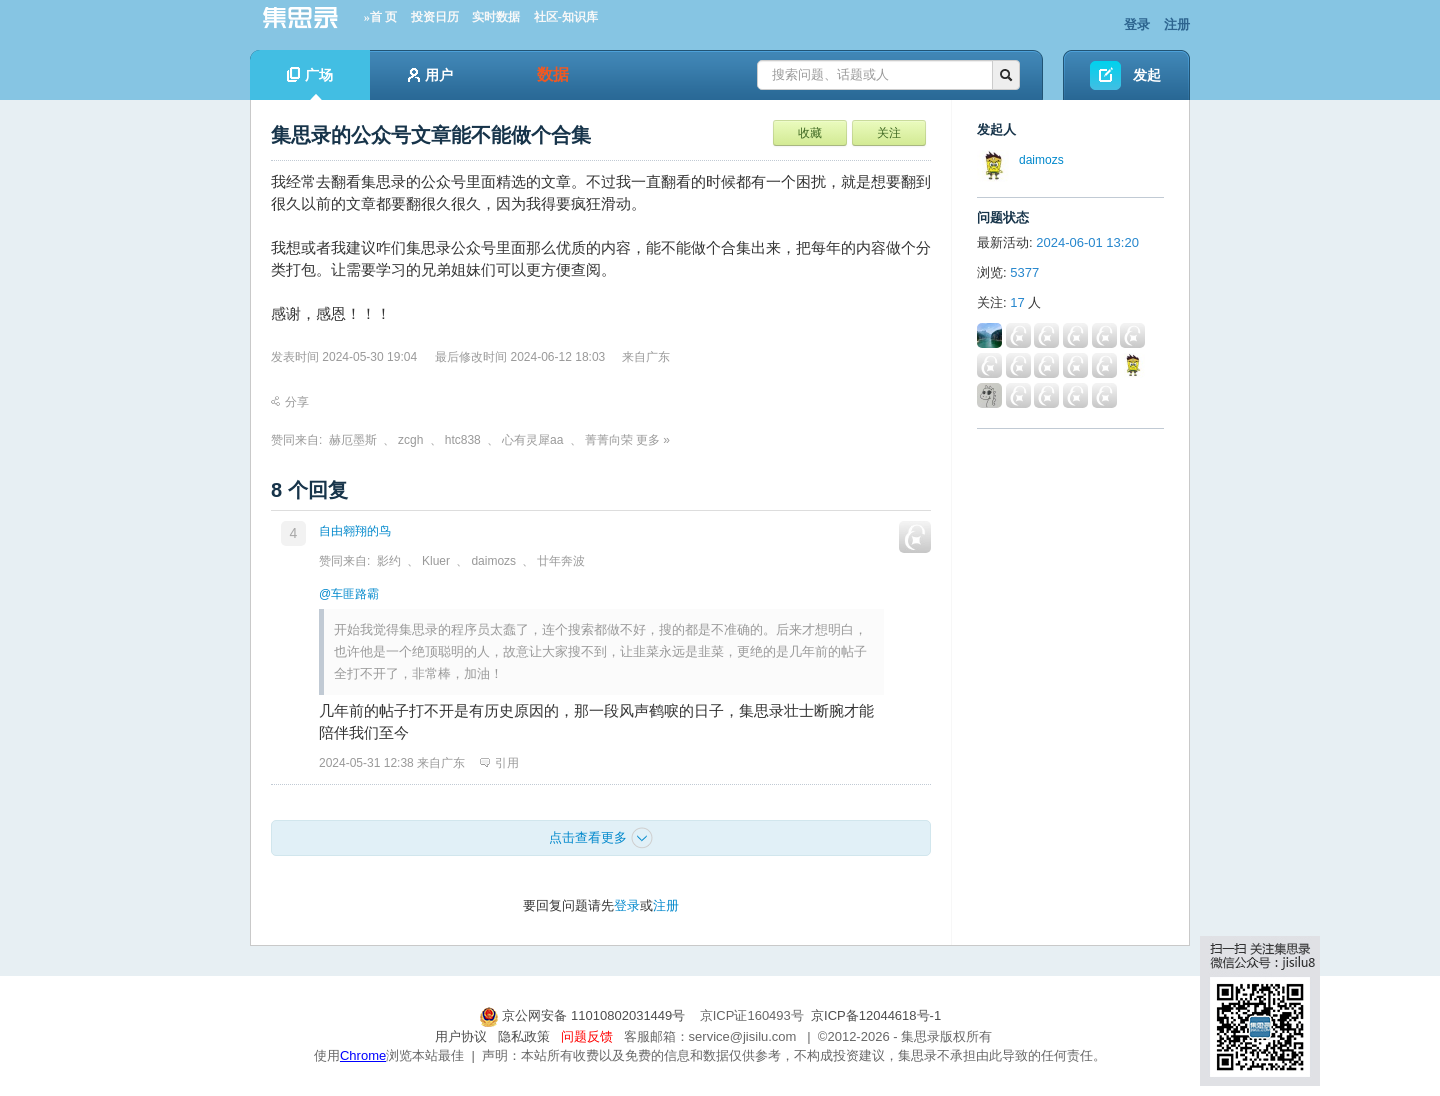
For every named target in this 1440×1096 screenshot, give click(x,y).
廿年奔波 (561, 561)
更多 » (653, 440)
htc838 (463, 440)
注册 (1177, 24)
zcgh (410, 440)
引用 (499, 763)
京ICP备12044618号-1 (876, 1015)
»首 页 (380, 17)
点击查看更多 (601, 838)
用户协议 (461, 1036)
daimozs (493, 561)
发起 (1147, 75)
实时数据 (496, 17)
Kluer (436, 561)
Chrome (363, 1055)
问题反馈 (587, 1036)
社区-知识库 (566, 17)
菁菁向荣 (609, 440)
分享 (290, 402)
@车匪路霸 (349, 594)
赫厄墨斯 (353, 440)
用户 (430, 75)
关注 (889, 133)
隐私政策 (524, 1036)
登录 (1137, 24)
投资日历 (435, 17)
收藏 (810, 133)
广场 (310, 83)
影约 (389, 561)
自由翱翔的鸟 (355, 531)
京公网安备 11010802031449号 (584, 1015)
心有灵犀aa (532, 440)
